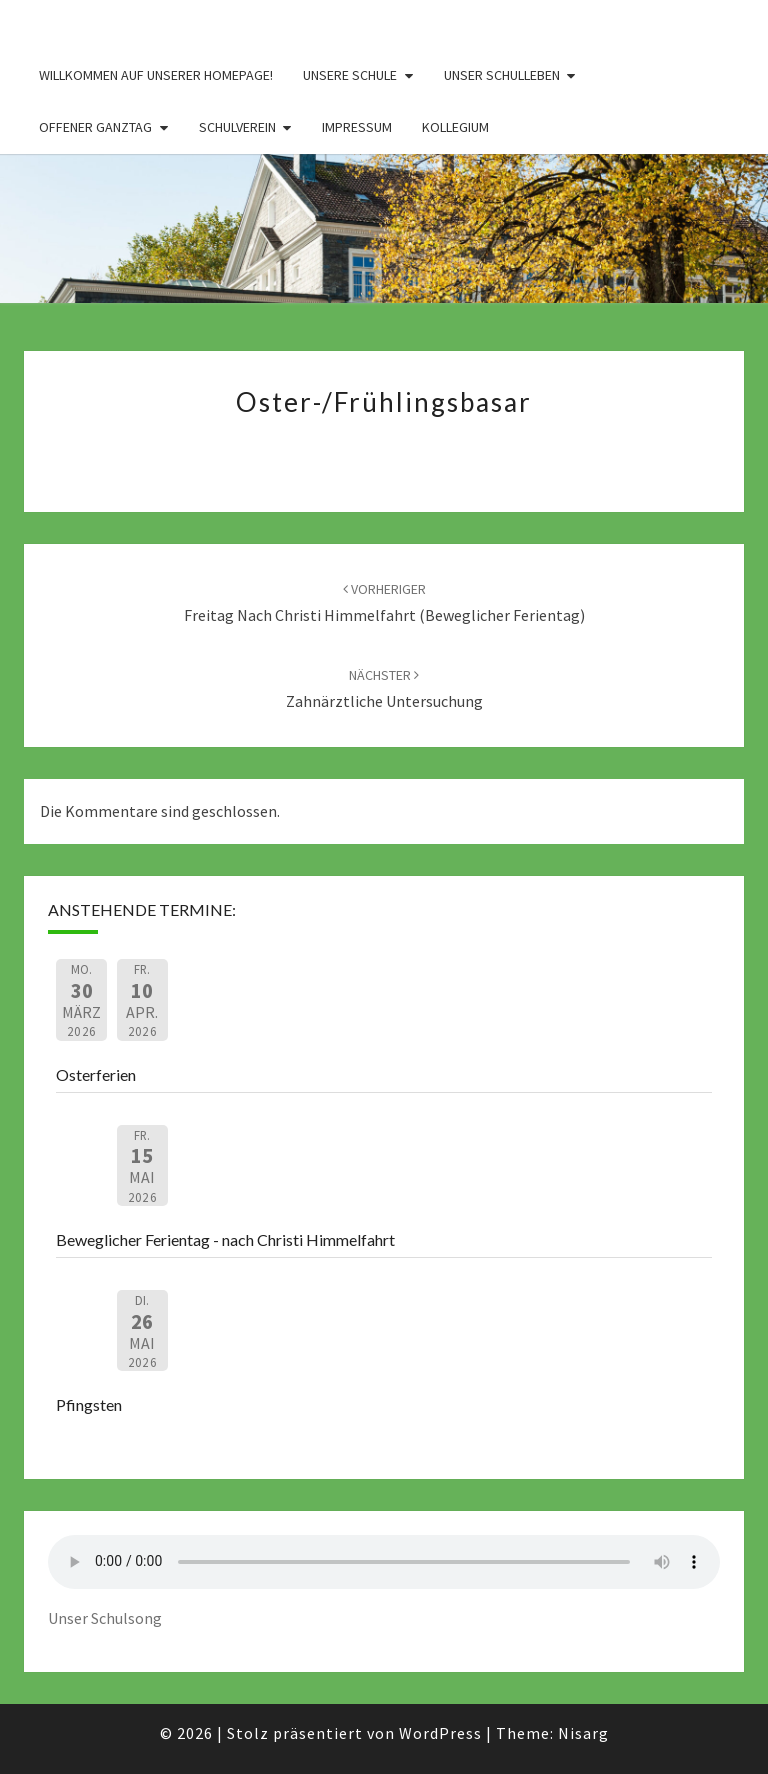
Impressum (357, 127)
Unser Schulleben (502, 75)
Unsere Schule (350, 75)
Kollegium (455, 127)
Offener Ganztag (95, 127)
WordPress (440, 1733)
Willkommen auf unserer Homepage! (156, 75)
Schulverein (237, 127)
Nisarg (583, 1733)
